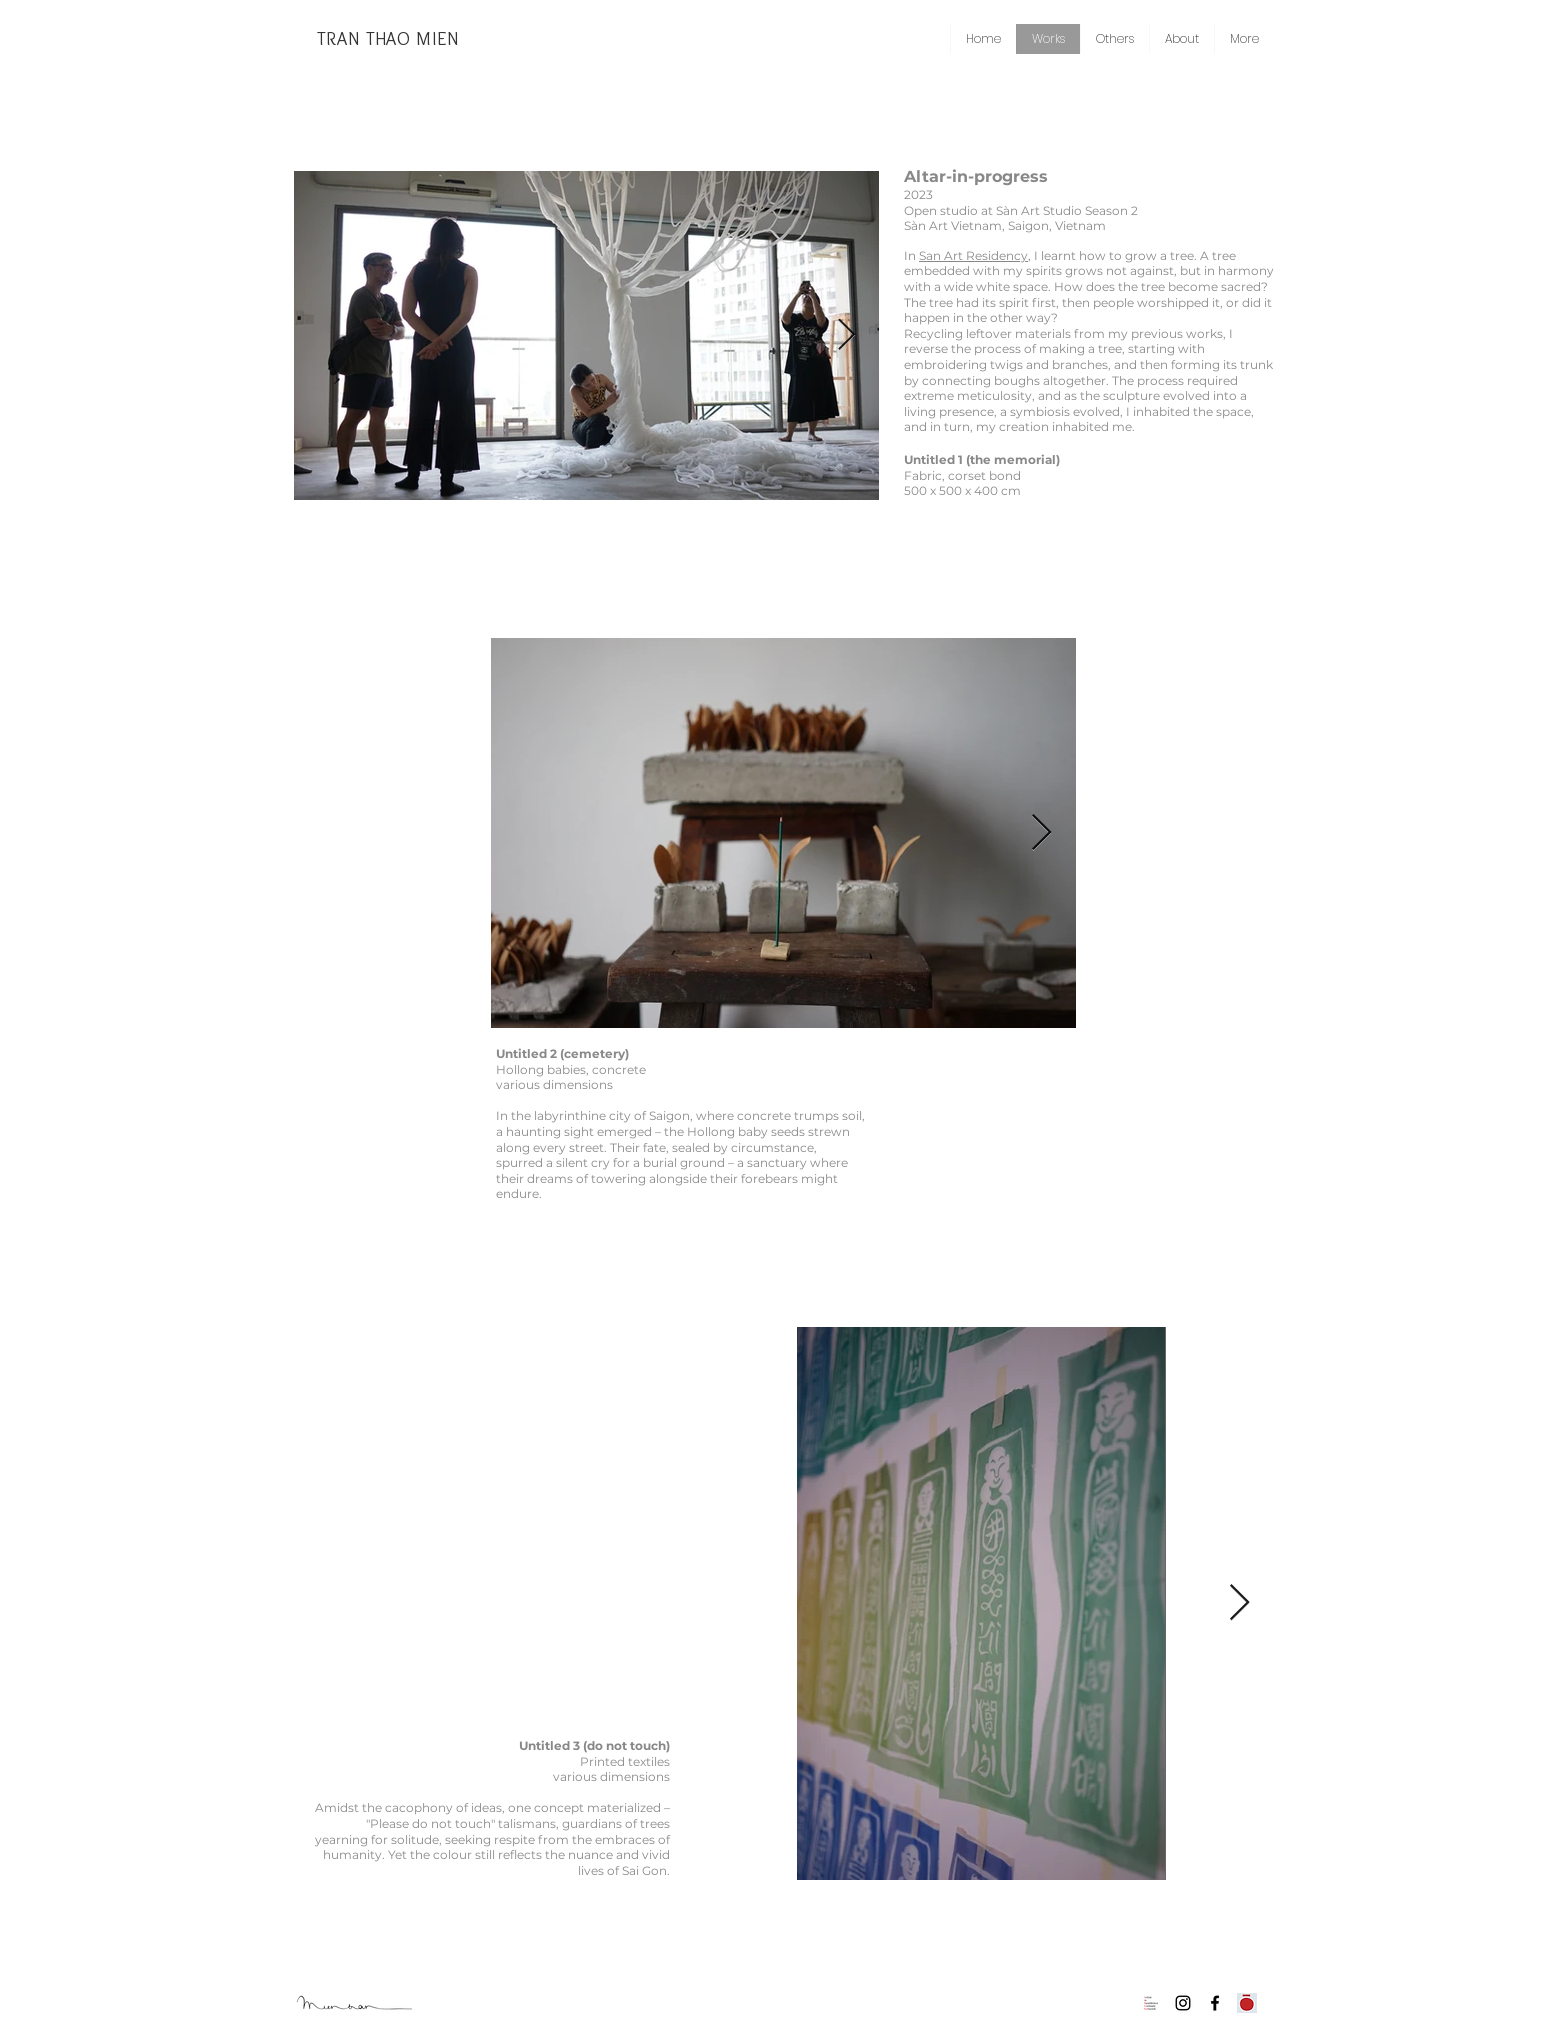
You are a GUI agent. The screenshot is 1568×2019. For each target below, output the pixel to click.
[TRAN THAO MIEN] (388, 39)
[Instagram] (1183, 2003)
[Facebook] (1215, 2003)
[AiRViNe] (1151, 2003)
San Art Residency (973, 255)
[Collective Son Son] (1247, 2003)
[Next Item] (846, 336)
